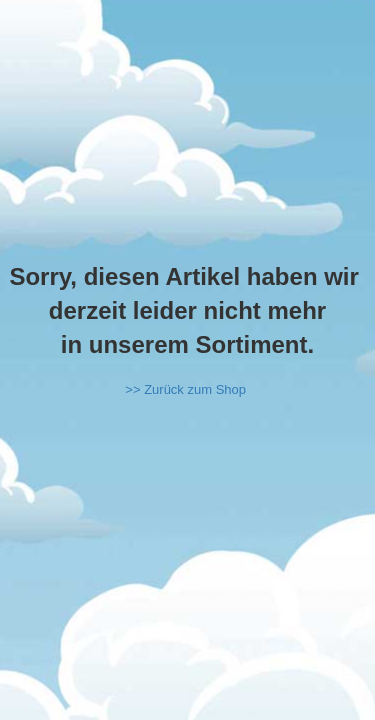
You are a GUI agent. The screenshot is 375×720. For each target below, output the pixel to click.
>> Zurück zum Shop (185, 389)
